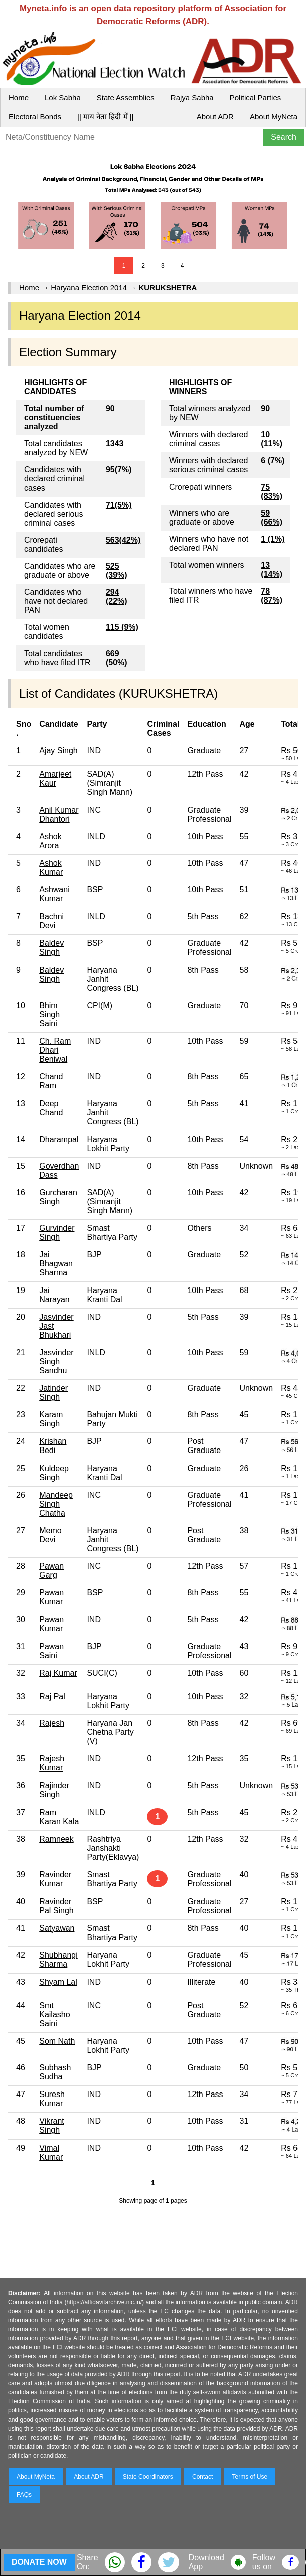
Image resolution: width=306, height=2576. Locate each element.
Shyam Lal (58, 1982)
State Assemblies (126, 97)
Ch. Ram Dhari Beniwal (55, 1050)
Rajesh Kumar (51, 1763)
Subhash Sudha (55, 2072)
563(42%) (123, 540)
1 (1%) (272, 539)
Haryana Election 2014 (89, 287)
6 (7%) (272, 460)
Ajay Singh (58, 750)
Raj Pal (52, 1696)
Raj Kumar (58, 1673)
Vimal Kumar (51, 2152)
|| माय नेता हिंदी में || (105, 116)
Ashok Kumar (51, 867)
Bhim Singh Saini (49, 1014)
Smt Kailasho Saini (54, 2014)
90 (265, 408)
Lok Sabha (63, 97)
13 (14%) (271, 569)
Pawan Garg (51, 1570)
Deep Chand (51, 1108)
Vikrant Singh (51, 2125)
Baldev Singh (51, 947)
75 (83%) (271, 491)
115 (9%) (122, 627)
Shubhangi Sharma (58, 1959)
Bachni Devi (51, 921)
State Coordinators (148, 2476)
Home (19, 97)
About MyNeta (273, 116)
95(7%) (119, 469)
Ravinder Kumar (55, 1879)
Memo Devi (50, 1535)
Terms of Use (250, 2476)
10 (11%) (271, 439)
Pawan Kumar (51, 1597)
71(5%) (119, 505)
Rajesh (51, 1723)
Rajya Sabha (192, 97)
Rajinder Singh (54, 1790)
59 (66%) (271, 517)
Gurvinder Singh (56, 1232)
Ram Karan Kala (59, 1817)
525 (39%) (116, 570)
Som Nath (57, 2041)
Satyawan (56, 1928)
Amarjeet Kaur (55, 778)
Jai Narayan (54, 1295)
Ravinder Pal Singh (56, 1906)
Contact (202, 2476)
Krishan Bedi (52, 1446)
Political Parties (255, 97)
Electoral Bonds (35, 116)
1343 (115, 443)
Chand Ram (51, 1081)
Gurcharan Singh (58, 1197)
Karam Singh (51, 1419)
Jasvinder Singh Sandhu (56, 1361)
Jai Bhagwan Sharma (56, 1263)
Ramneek (56, 1839)
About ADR (215, 116)
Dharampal (58, 1139)
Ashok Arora (50, 841)
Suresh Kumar (52, 2099)
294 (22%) (116, 596)
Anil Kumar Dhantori (58, 814)
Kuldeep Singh (54, 1473)
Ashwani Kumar (54, 894)
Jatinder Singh (53, 1392)
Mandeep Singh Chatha (56, 1504)
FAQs (24, 2494)
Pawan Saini (51, 1651)
